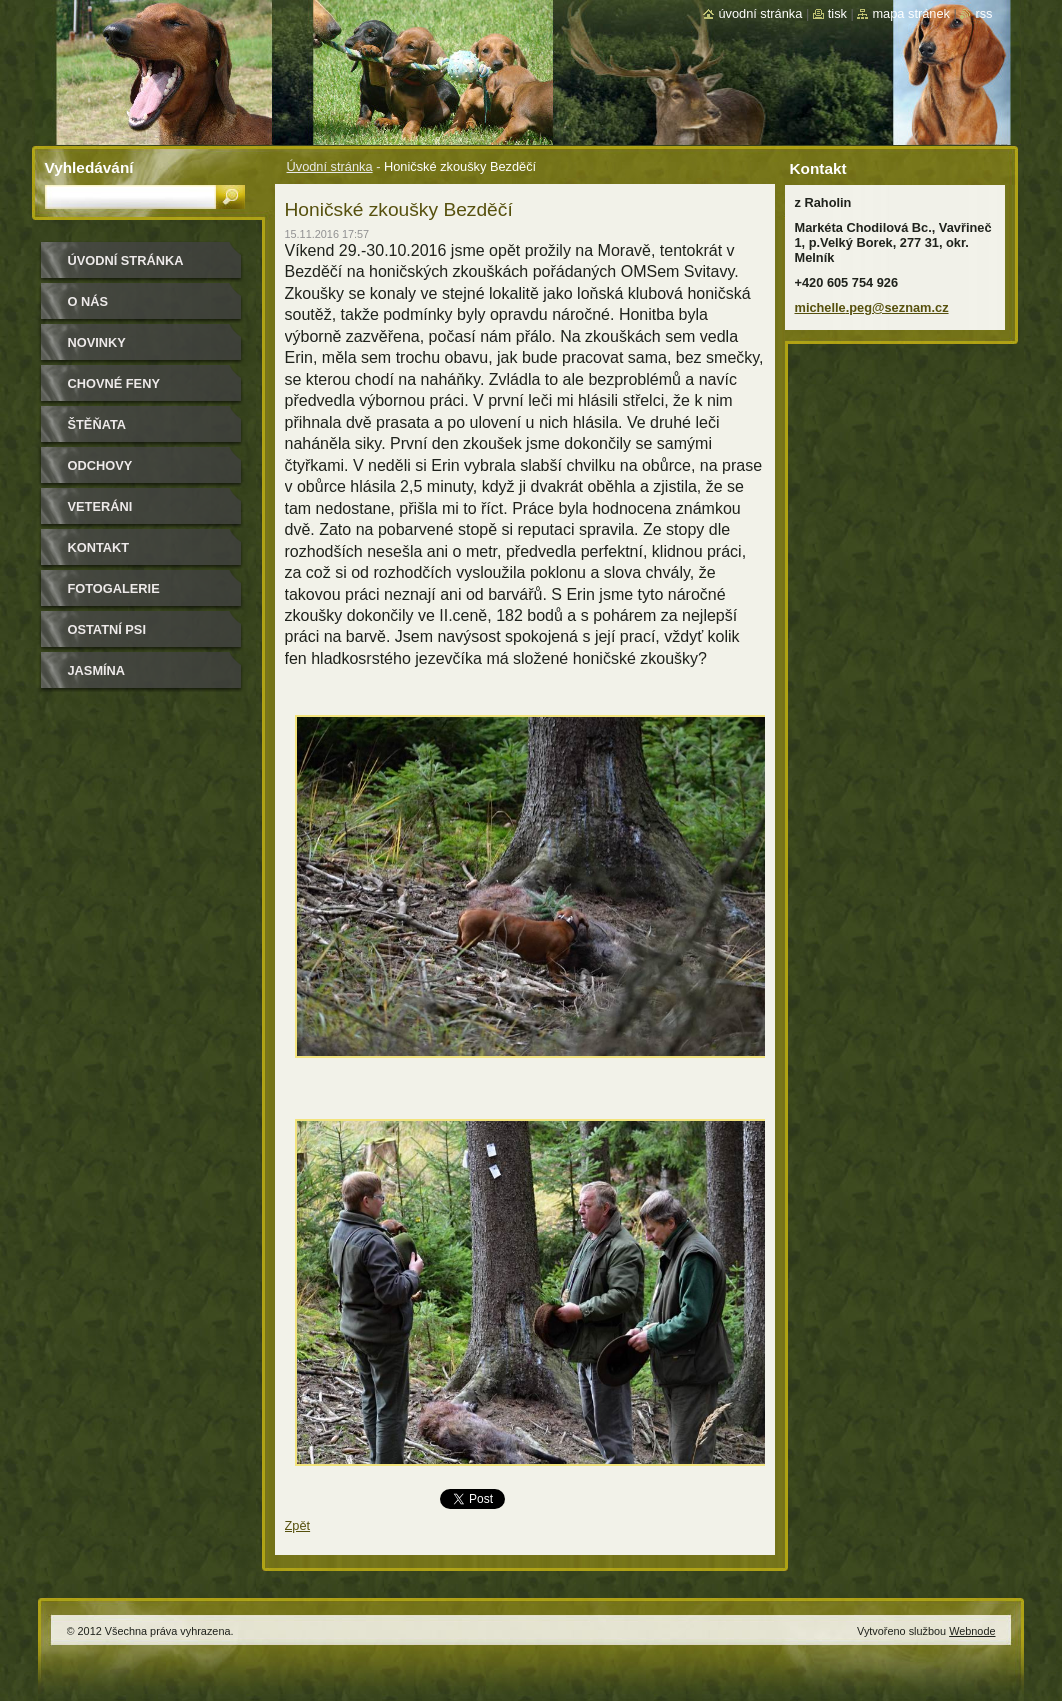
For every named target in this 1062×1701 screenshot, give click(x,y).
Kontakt (99, 547)
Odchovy (100, 465)
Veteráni (100, 506)
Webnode (972, 1631)
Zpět (298, 1525)
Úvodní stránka (330, 166)
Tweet (457, 1496)
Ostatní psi (107, 629)
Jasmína (97, 670)
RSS (983, 13)
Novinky (97, 342)
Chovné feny (114, 383)
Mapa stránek (911, 13)
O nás (88, 301)
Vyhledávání (89, 167)
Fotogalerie (114, 588)
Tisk (837, 13)
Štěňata (97, 424)
